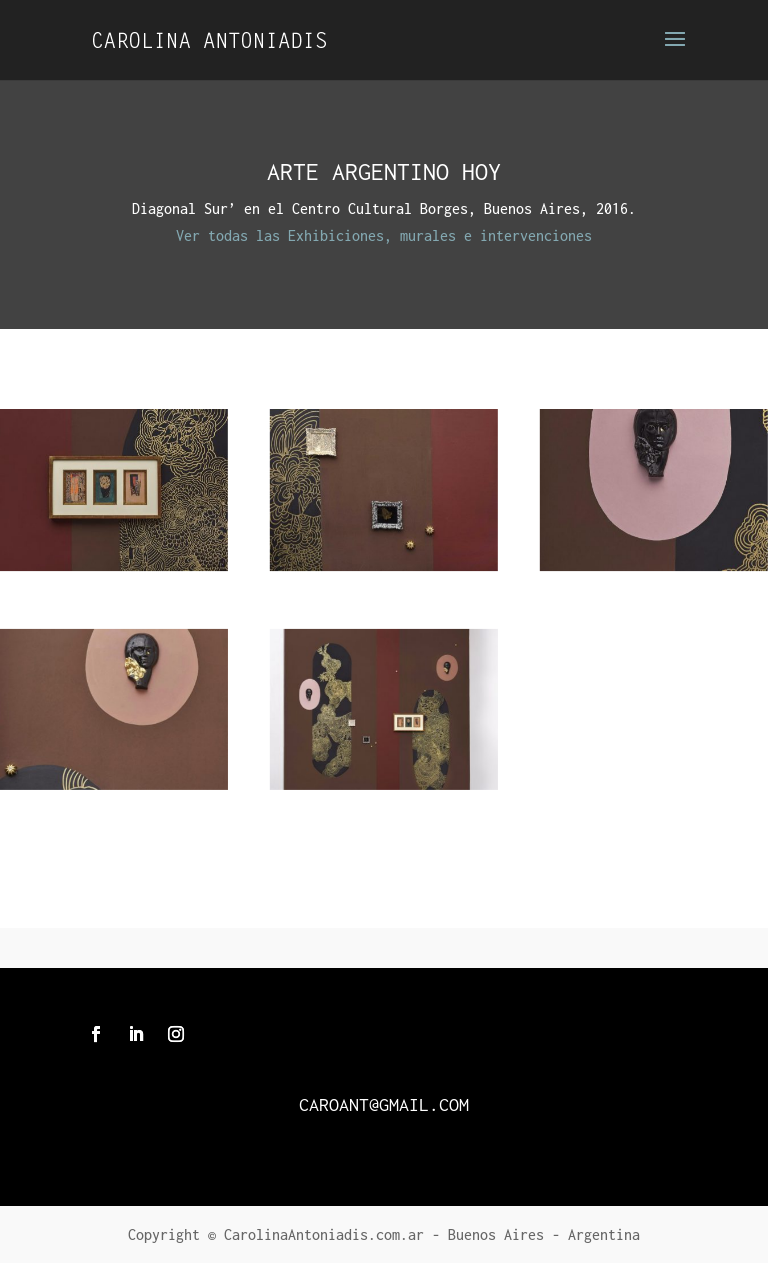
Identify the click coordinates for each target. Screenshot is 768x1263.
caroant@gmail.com (384, 1104)
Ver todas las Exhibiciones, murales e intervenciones (384, 235)
